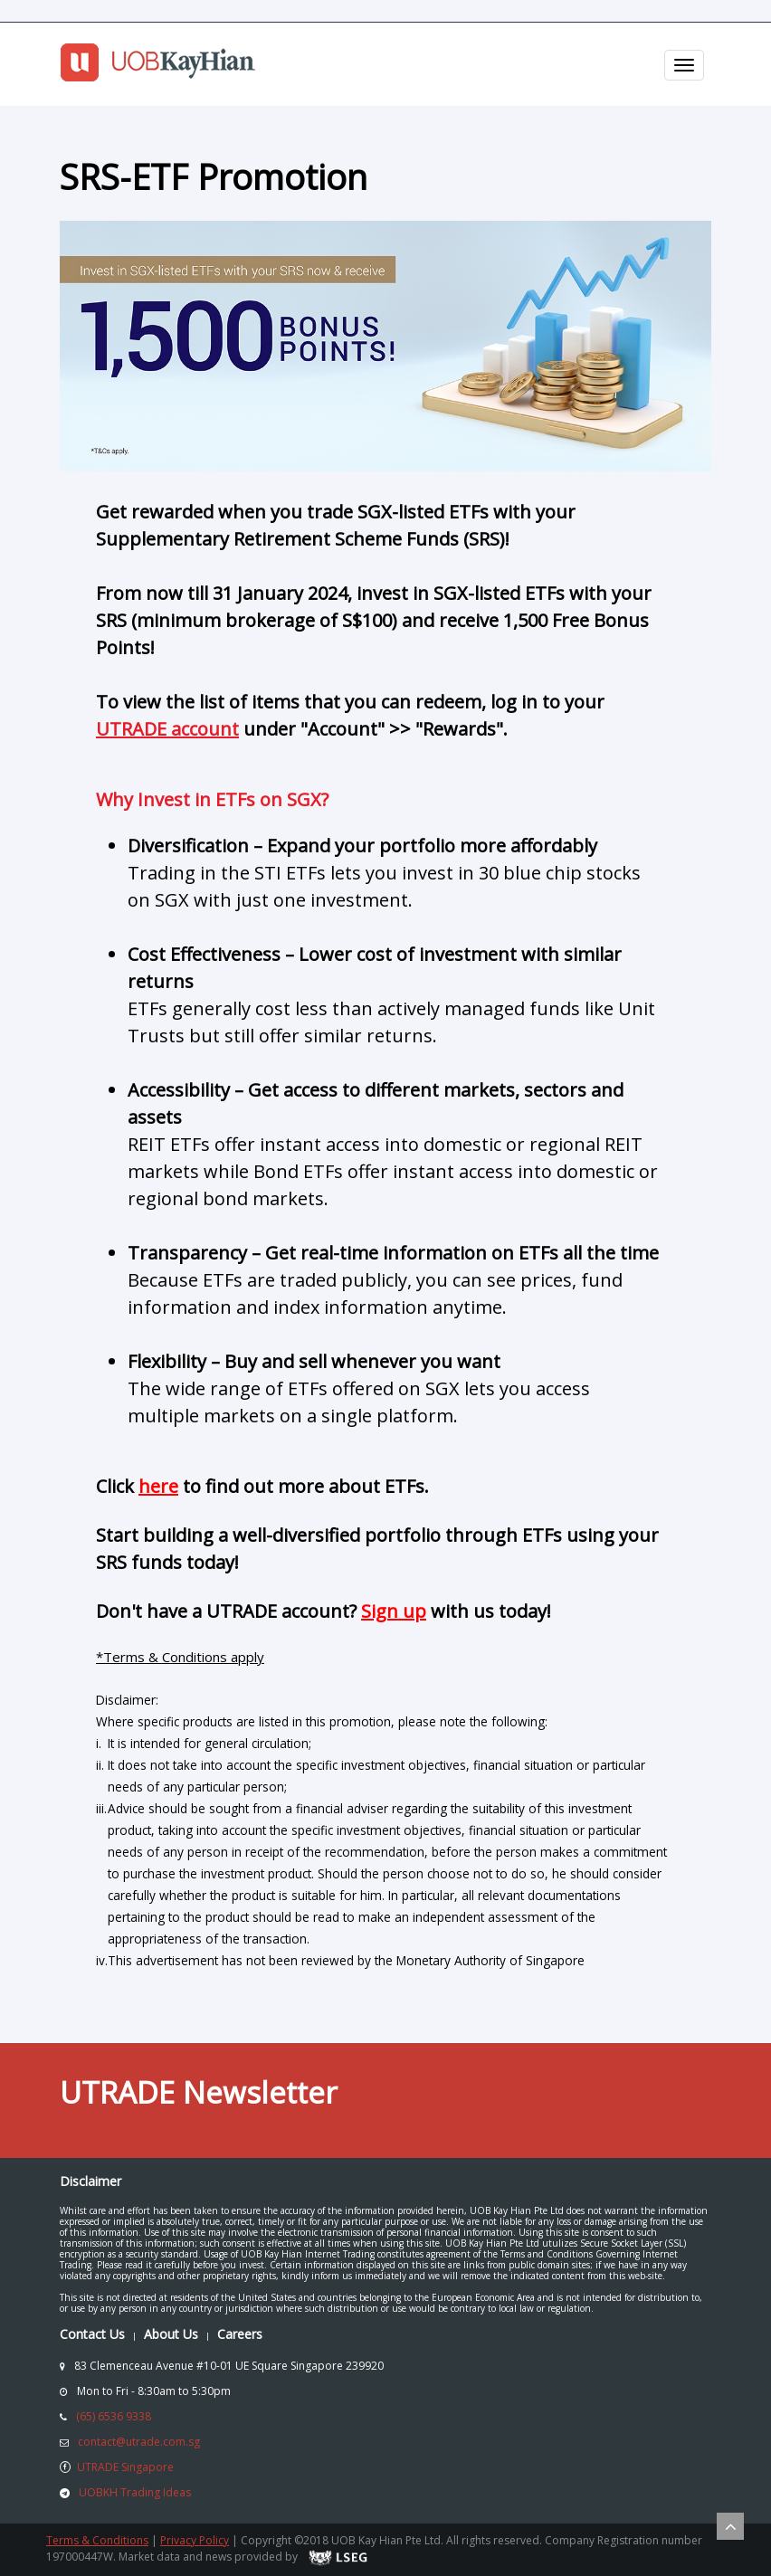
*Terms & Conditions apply (180, 1657)
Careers (239, 2334)
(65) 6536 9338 (113, 2416)
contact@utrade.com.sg (139, 2441)
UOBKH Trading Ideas (135, 2492)
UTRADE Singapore (125, 2467)
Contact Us (92, 2334)
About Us (171, 2334)
